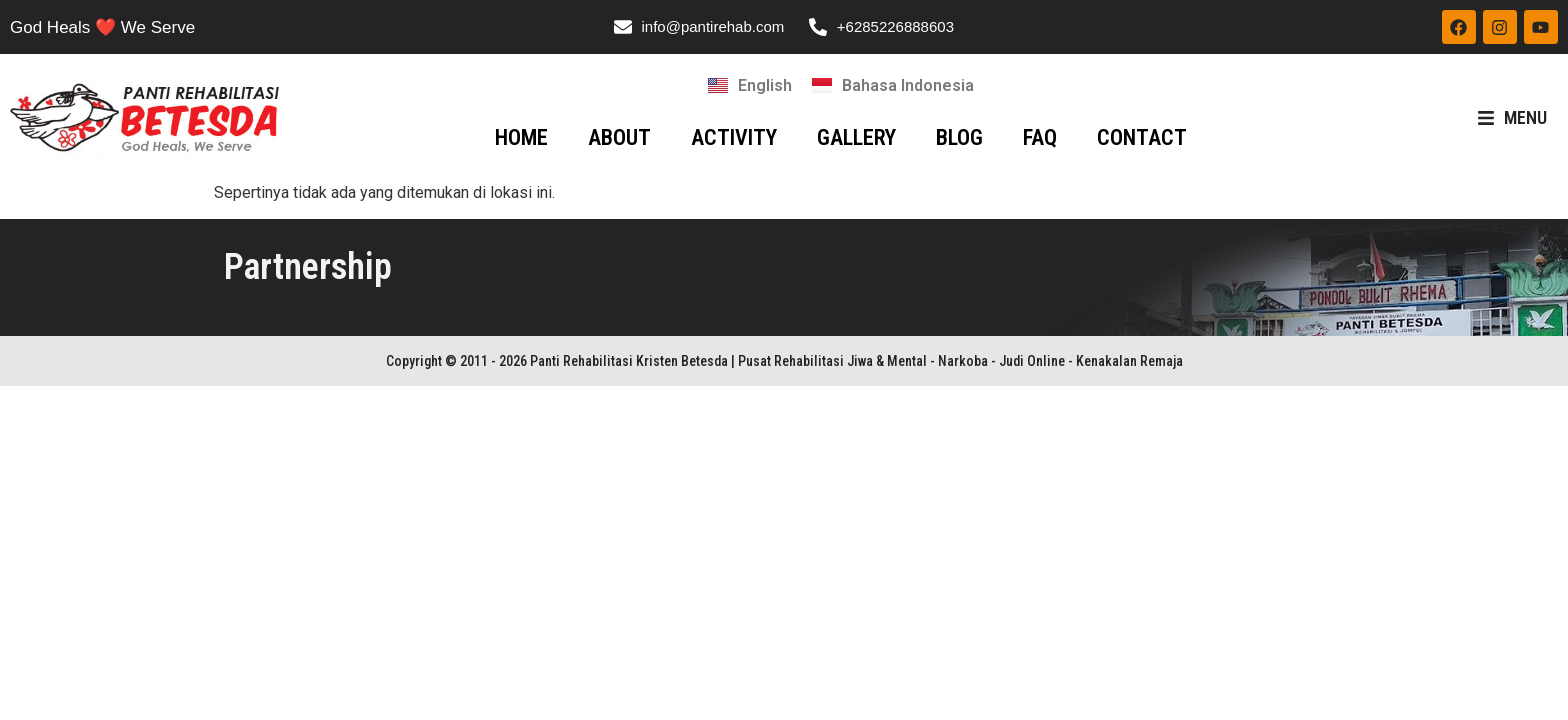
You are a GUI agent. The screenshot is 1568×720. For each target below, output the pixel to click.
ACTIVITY (734, 137)
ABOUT (619, 137)
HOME (521, 137)
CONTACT (1142, 137)
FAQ (1040, 137)
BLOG (959, 137)
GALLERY (856, 137)
